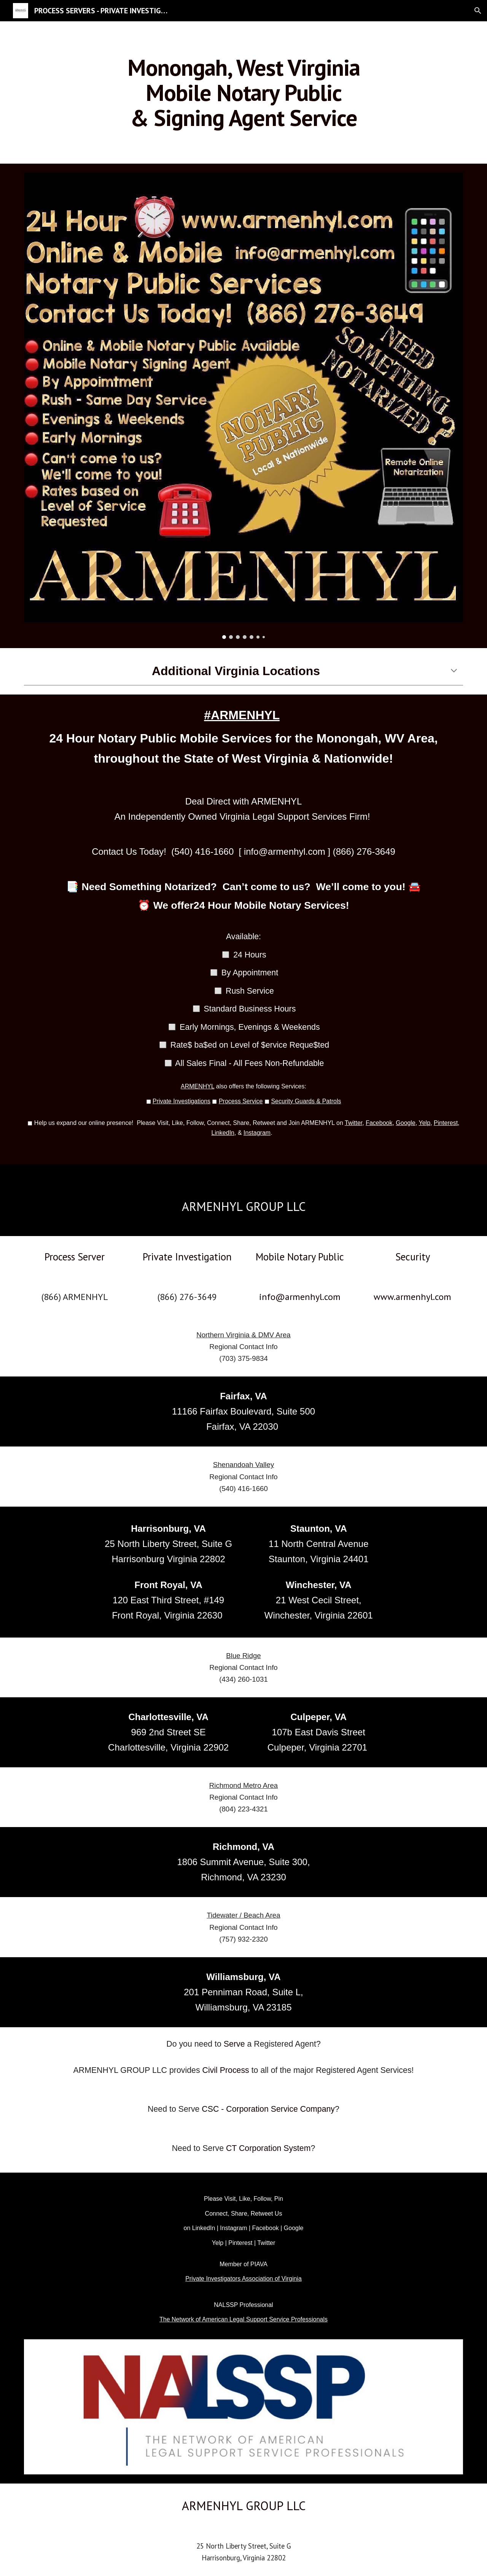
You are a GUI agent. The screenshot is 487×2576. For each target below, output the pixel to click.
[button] (478, 11)
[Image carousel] (243, 406)
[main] (243, 92)
